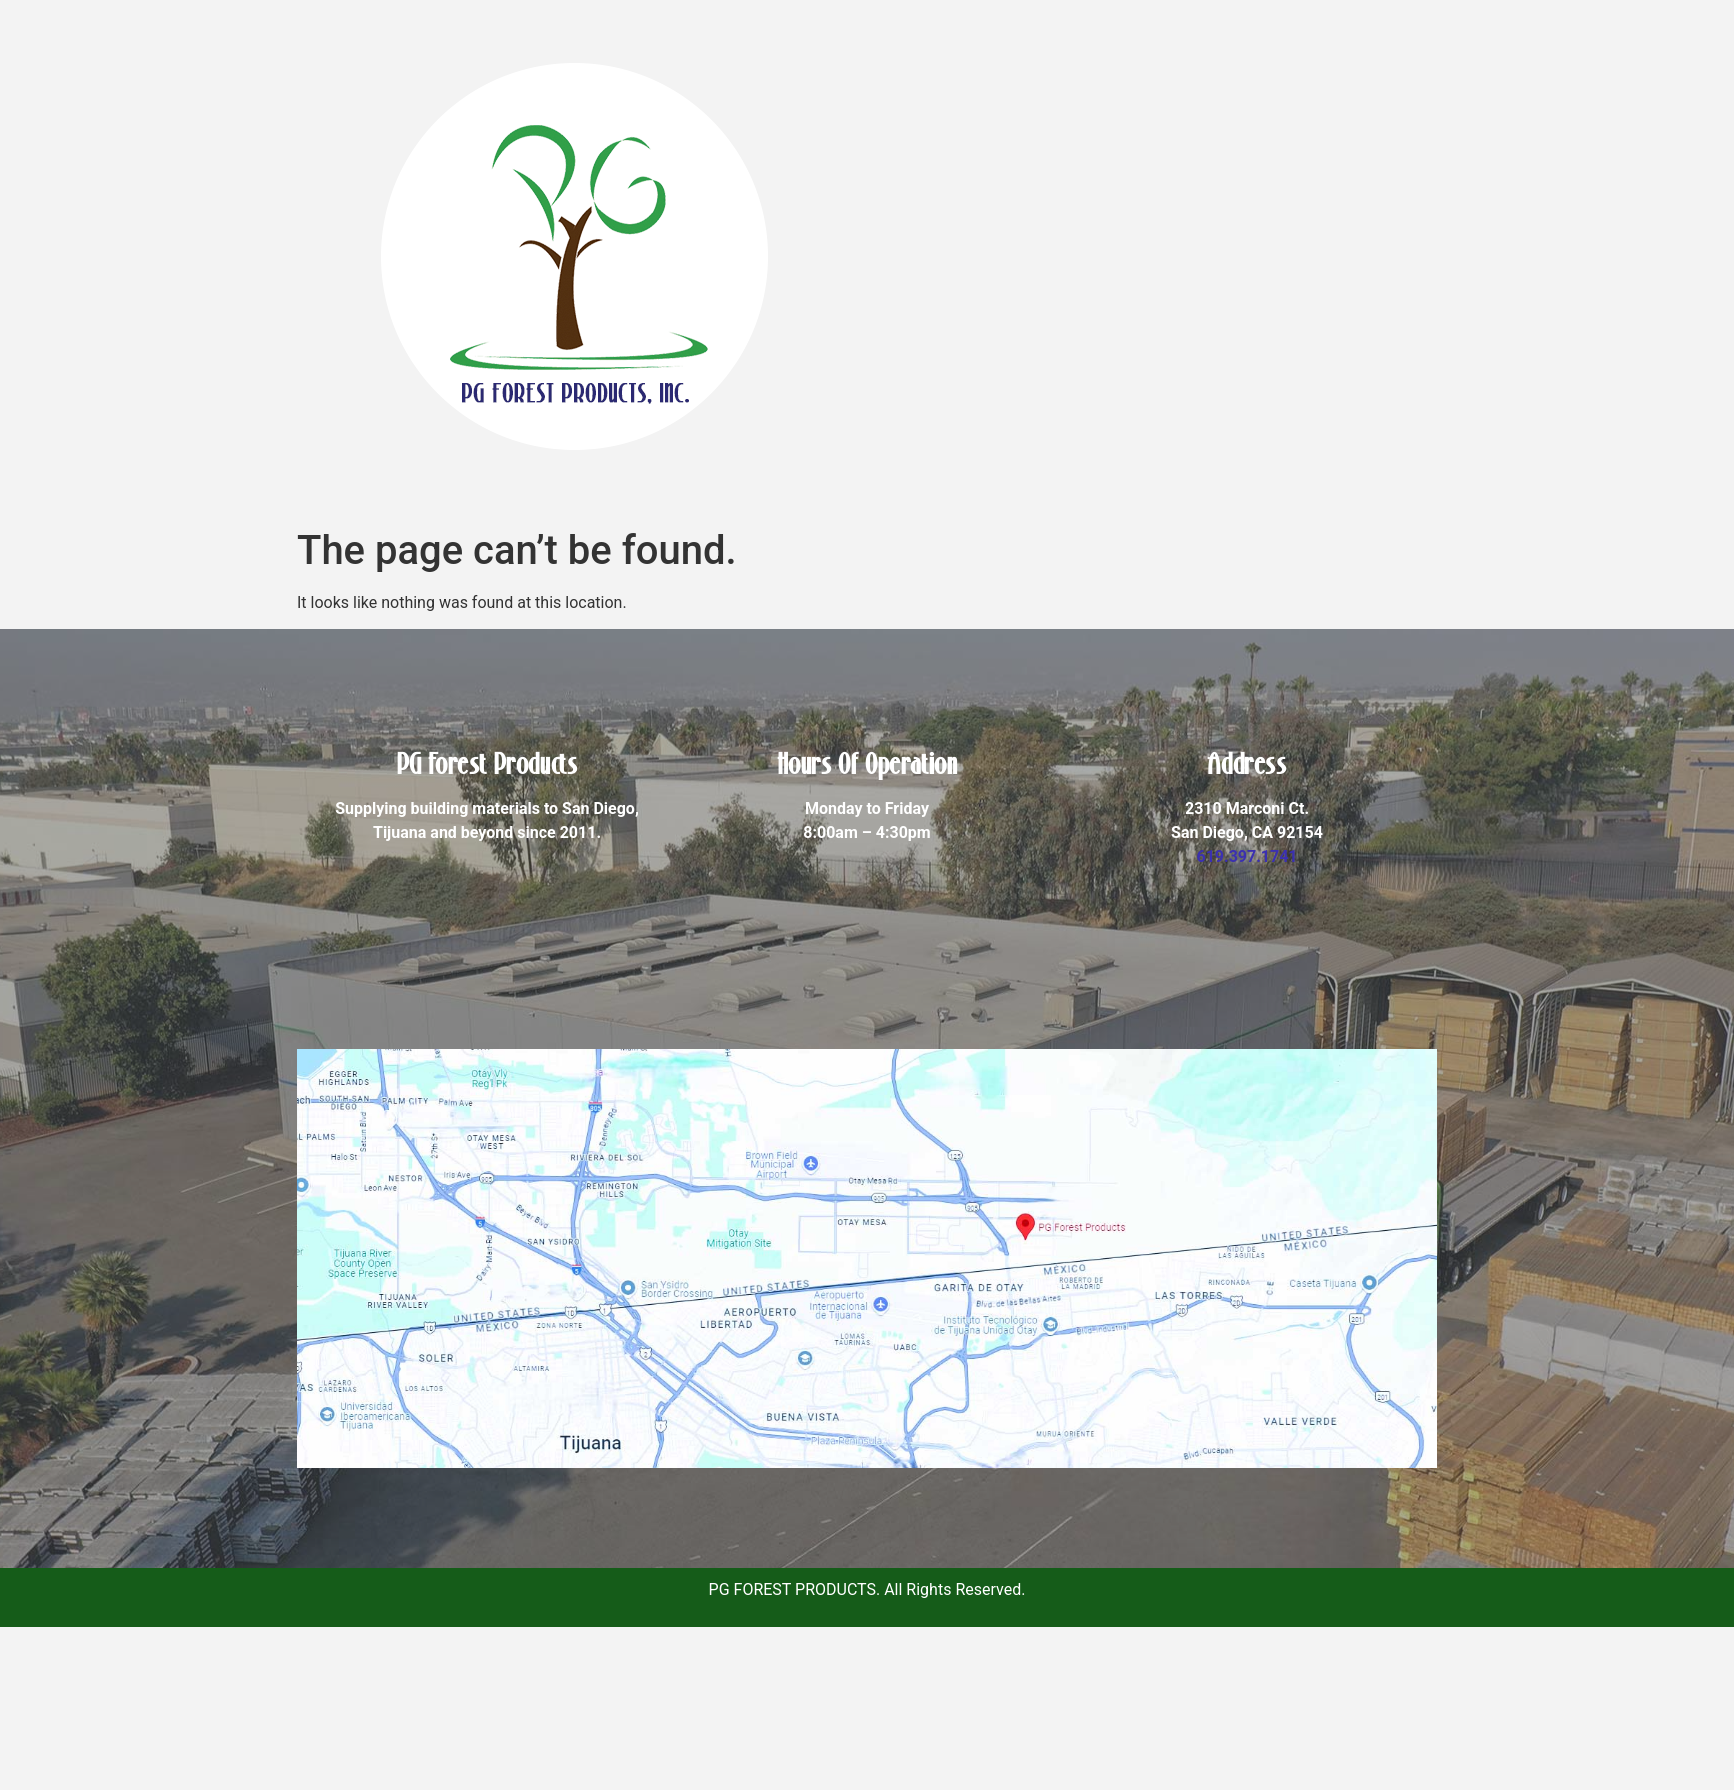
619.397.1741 (1246, 856)
